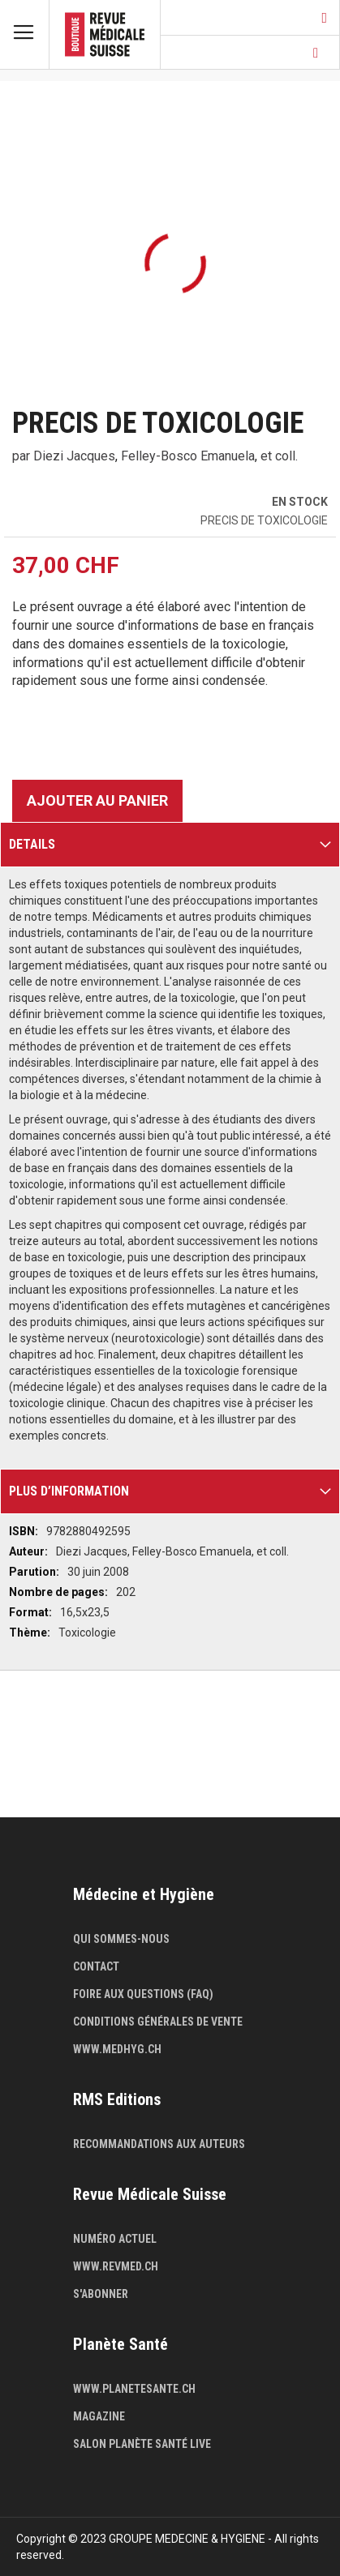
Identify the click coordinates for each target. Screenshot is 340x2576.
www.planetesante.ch (134, 2388)
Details (32, 844)
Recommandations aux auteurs (159, 2143)
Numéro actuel (115, 2238)
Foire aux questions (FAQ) (143, 1994)
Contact (96, 1966)
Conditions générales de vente (158, 2021)
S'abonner (100, 2293)
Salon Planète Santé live (142, 2443)
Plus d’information (69, 1491)
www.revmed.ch (115, 2266)
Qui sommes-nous (121, 1938)
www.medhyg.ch (117, 2049)
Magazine (99, 2416)
